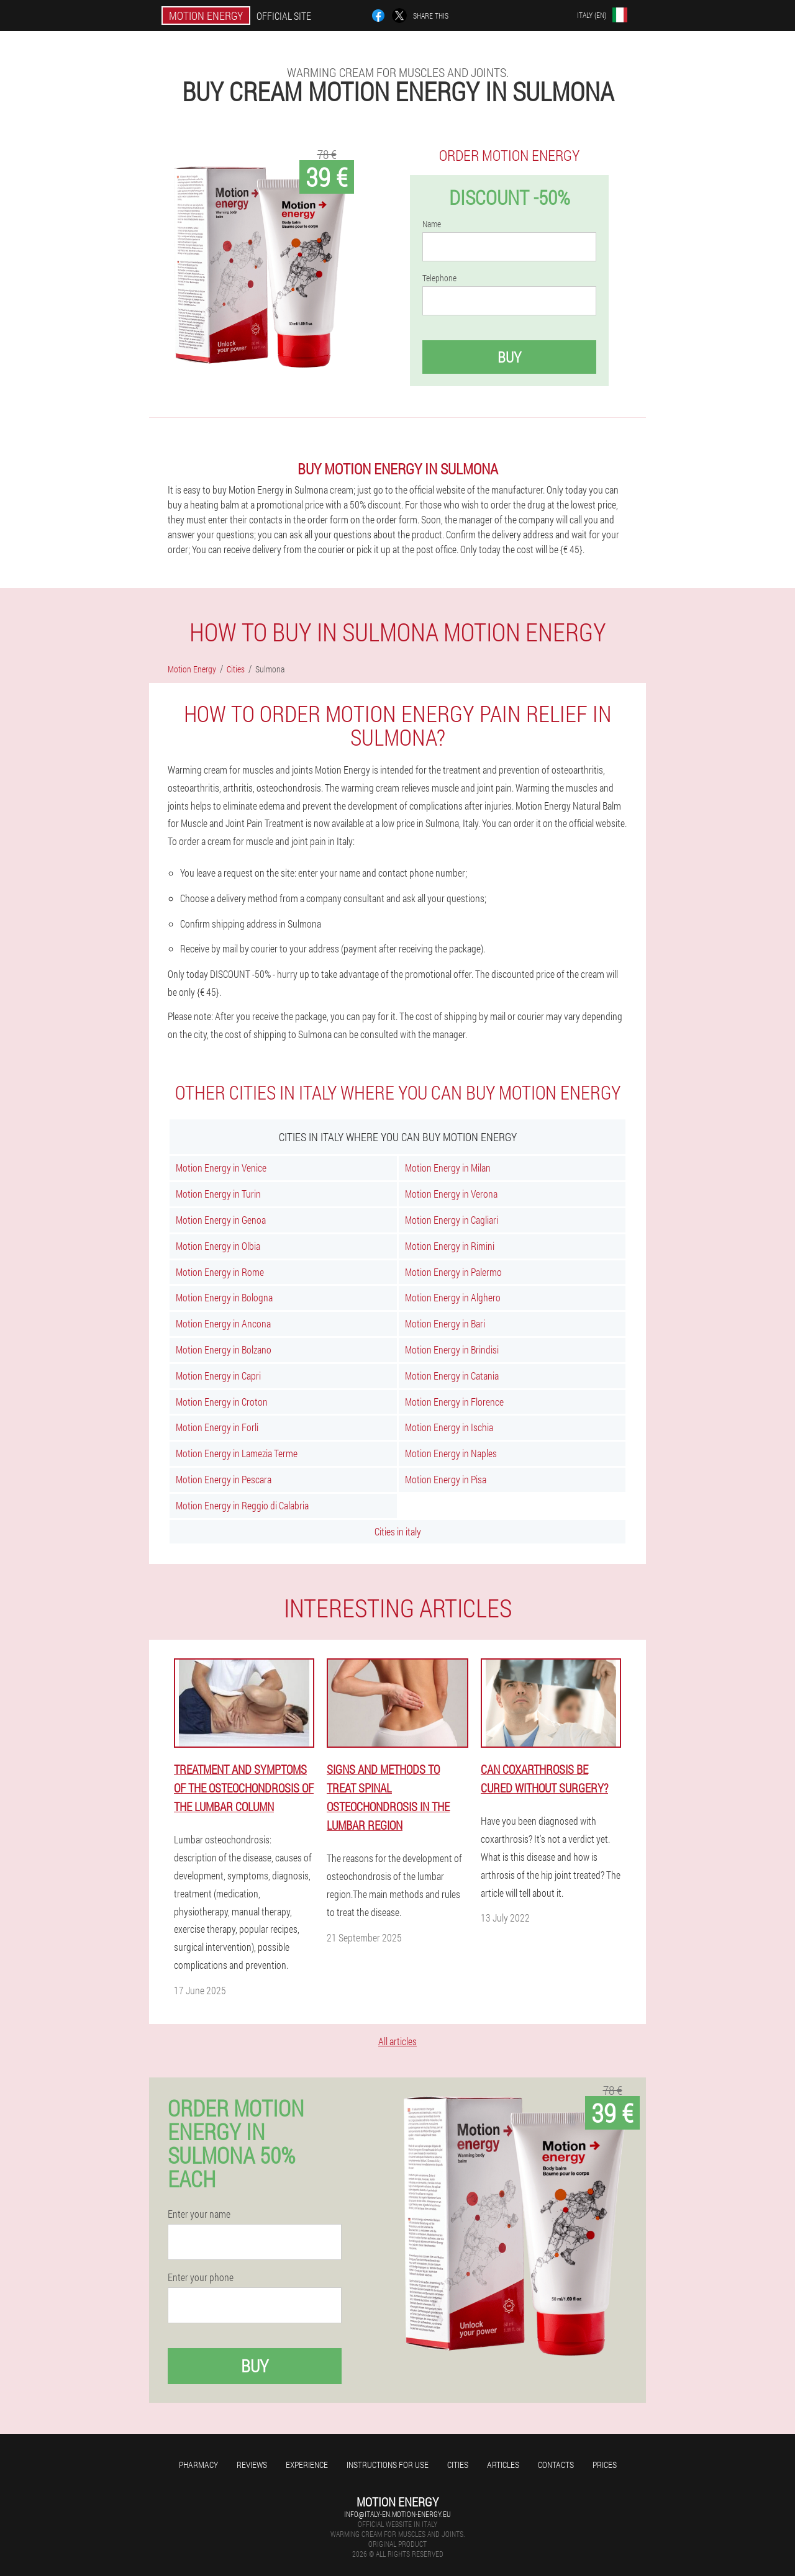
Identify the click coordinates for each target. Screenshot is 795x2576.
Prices (605, 2464)
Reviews (252, 2464)
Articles (503, 2464)
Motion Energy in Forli (217, 1427)
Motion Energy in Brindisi (452, 1349)
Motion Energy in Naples (451, 1453)
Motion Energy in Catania (452, 1375)
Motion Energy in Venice (221, 1167)
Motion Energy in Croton (222, 1401)
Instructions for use (388, 2464)
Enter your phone (201, 2277)
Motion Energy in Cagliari (451, 1219)
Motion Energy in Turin (218, 1193)
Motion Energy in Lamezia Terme (237, 1453)
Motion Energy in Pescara (223, 1479)
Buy (509, 357)
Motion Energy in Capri (218, 1375)
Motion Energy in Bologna (224, 1297)
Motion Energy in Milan (448, 1167)
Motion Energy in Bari (445, 1323)
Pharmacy (198, 2464)
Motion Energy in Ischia (449, 1427)
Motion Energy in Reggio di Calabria (242, 1505)
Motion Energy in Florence (454, 1401)
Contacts (556, 2464)
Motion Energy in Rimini (449, 1245)
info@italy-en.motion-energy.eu (397, 2514)
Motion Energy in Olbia (218, 1245)
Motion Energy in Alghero (453, 1297)
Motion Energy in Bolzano (223, 1349)
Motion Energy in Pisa (445, 1479)
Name (431, 224)
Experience (307, 2464)
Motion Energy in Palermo (453, 1271)
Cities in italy (398, 1531)
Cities (457, 2464)
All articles (397, 2041)
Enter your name (199, 2214)
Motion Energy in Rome (220, 1271)
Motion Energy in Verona (451, 1193)
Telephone (439, 278)
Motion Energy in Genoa (221, 1219)
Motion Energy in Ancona (223, 1323)
